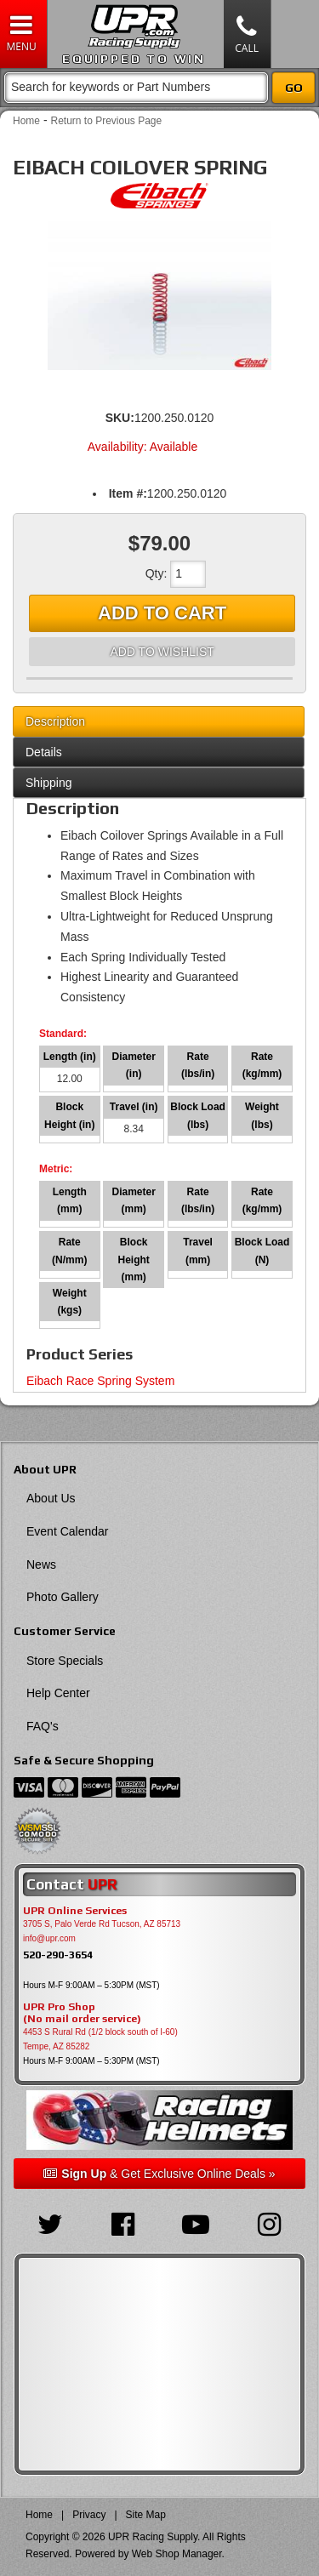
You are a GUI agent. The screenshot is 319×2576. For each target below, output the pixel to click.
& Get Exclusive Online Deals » (159, 2173)
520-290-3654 (58, 1954)
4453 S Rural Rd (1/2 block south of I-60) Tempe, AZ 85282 (100, 2039)
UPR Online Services (75, 1911)
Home (26, 121)
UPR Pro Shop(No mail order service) (82, 2013)
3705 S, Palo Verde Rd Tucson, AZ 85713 (101, 1924)
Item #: (128, 493)
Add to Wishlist (162, 651)
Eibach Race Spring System (100, 1381)
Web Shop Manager (177, 2554)
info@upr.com (49, 1938)
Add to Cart (162, 613)
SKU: (119, 418)
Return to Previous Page (106, 121)
